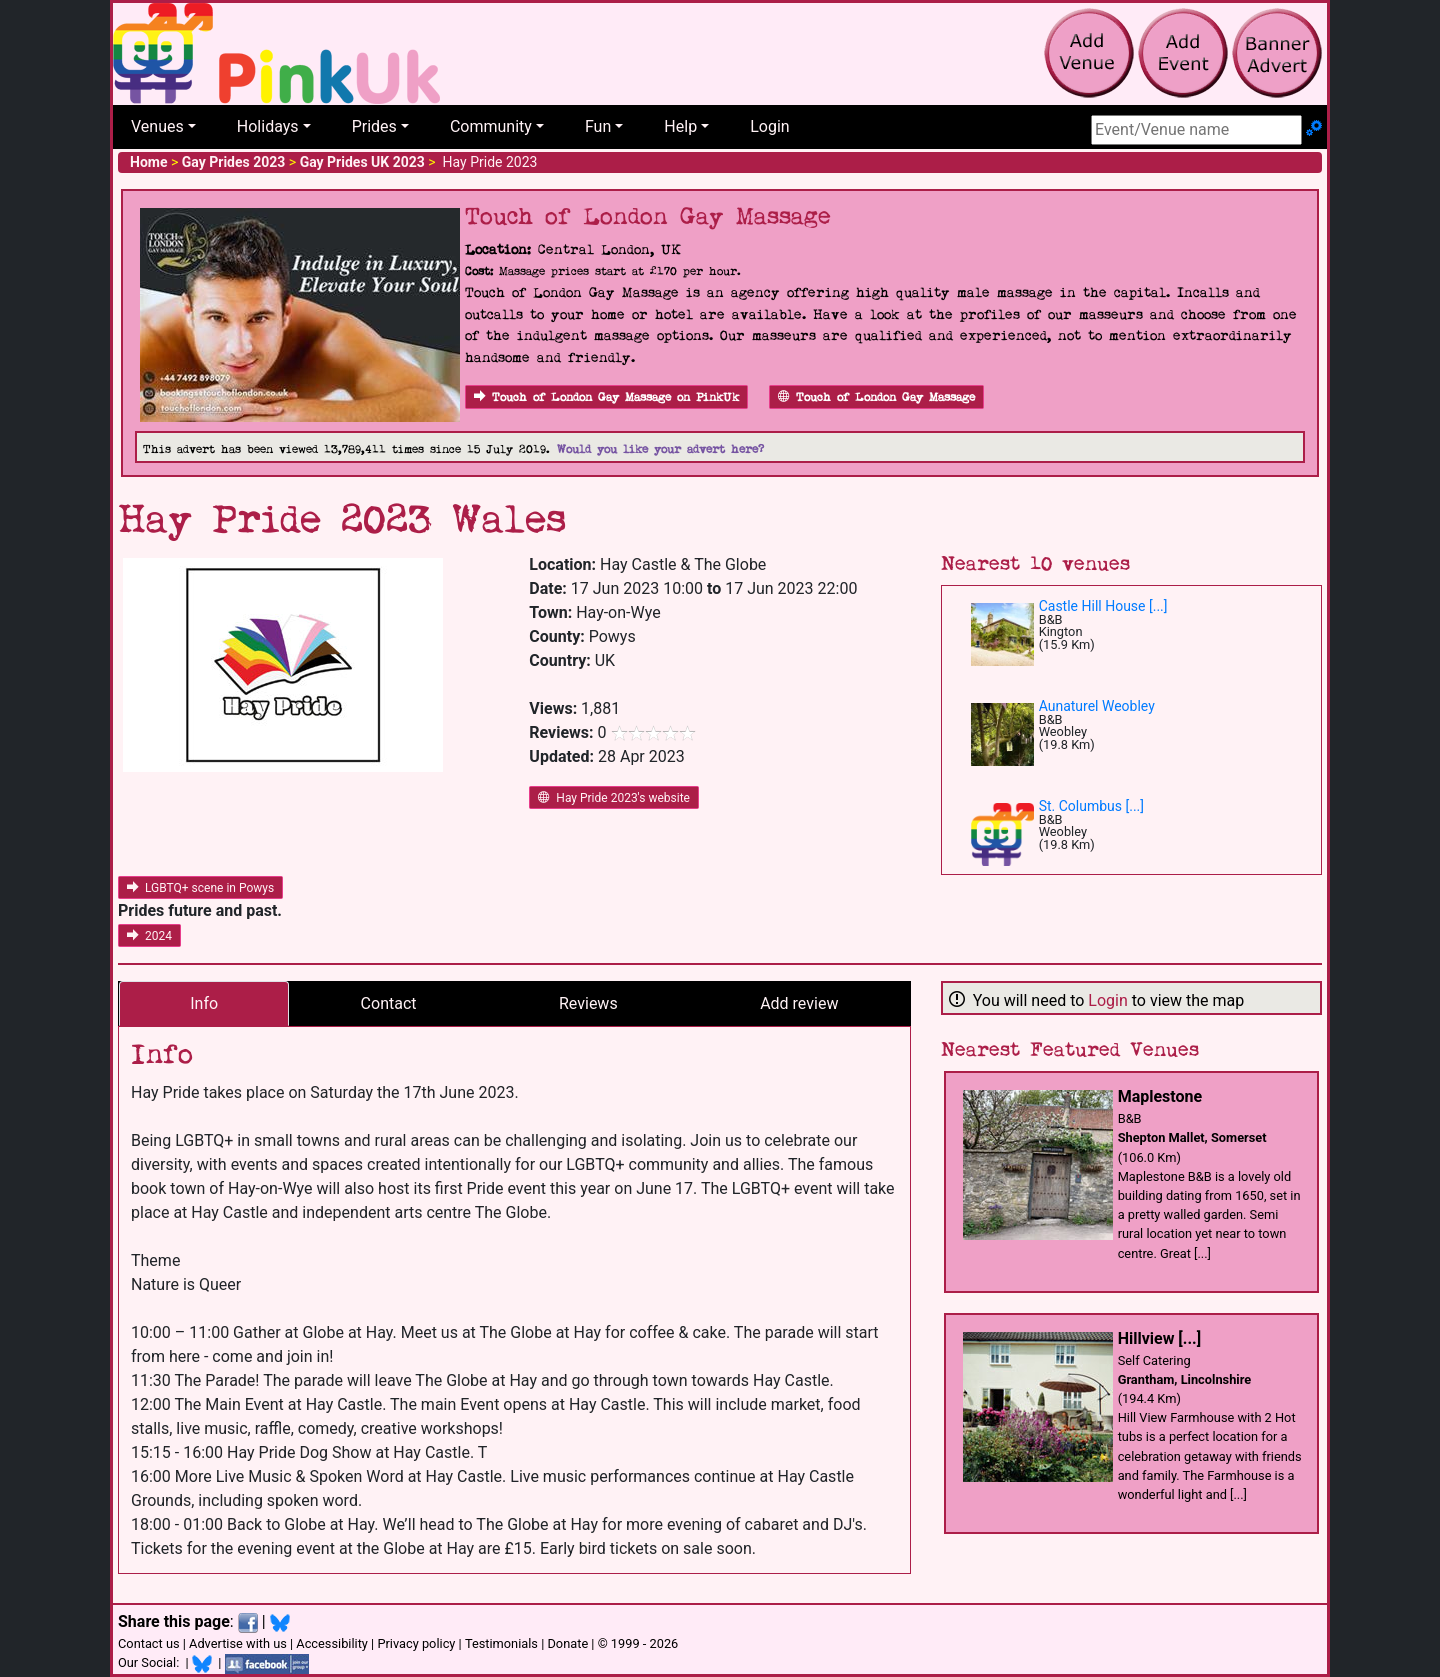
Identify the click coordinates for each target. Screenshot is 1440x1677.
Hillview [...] (1159, 1338)
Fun (598, 126)
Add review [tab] (799, 1003)
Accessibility (332, 1643)
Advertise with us (238, 1643)
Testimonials (501, 1643)
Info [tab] (204, 1003)
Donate (567, 1643)
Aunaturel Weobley (1097, 706)
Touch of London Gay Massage (876, 397)
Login (769, 126)
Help (680, 126)
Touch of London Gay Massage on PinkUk (606, 397)
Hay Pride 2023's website (614, 798)
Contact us (149, 1643)
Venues (157, 126)
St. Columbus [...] (1091, 806)
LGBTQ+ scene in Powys (200, 888)
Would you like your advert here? (660, 449)
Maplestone (1160, 1096)
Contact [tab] (389, 1003)
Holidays (268, 126)
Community (491, 126)
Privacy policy (416, 1643)
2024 (149, 936)
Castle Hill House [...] (1103, 606)
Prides (374, 126)
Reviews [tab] (588, 1003)
